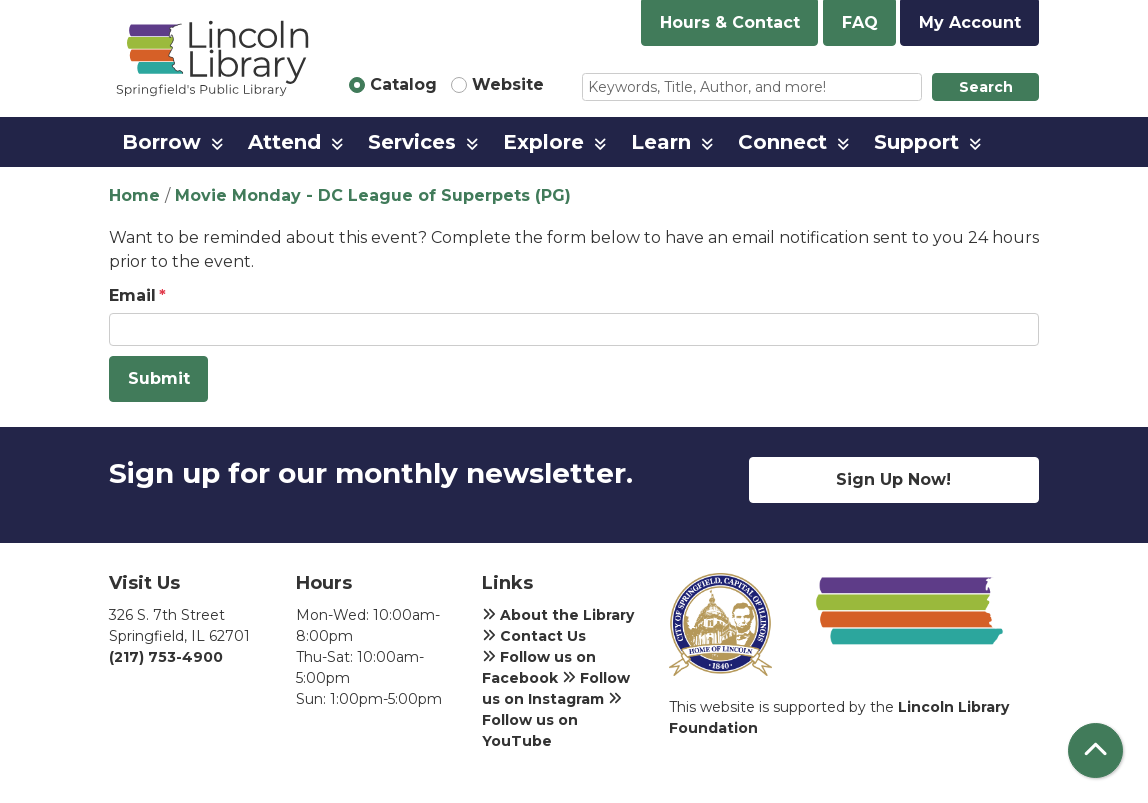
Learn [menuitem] (661, 142)
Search (986, 87)
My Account (970, 22)
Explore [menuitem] (543, 142)
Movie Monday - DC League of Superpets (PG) (373, 195)
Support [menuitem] (916, 142)
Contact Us (534, 636)
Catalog (403, 84)
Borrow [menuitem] (161, 142)
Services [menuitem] (412, 142)
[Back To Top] (1095, 750)
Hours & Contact (730, 22)
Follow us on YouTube (552, 720)
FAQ (860, 22)
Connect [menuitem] (782, 142)
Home (134, 195)
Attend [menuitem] (284, 142)
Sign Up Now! (893, 479)
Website (508, 84)
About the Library (558, 615)
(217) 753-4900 (166, 657)
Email (132, 295)
